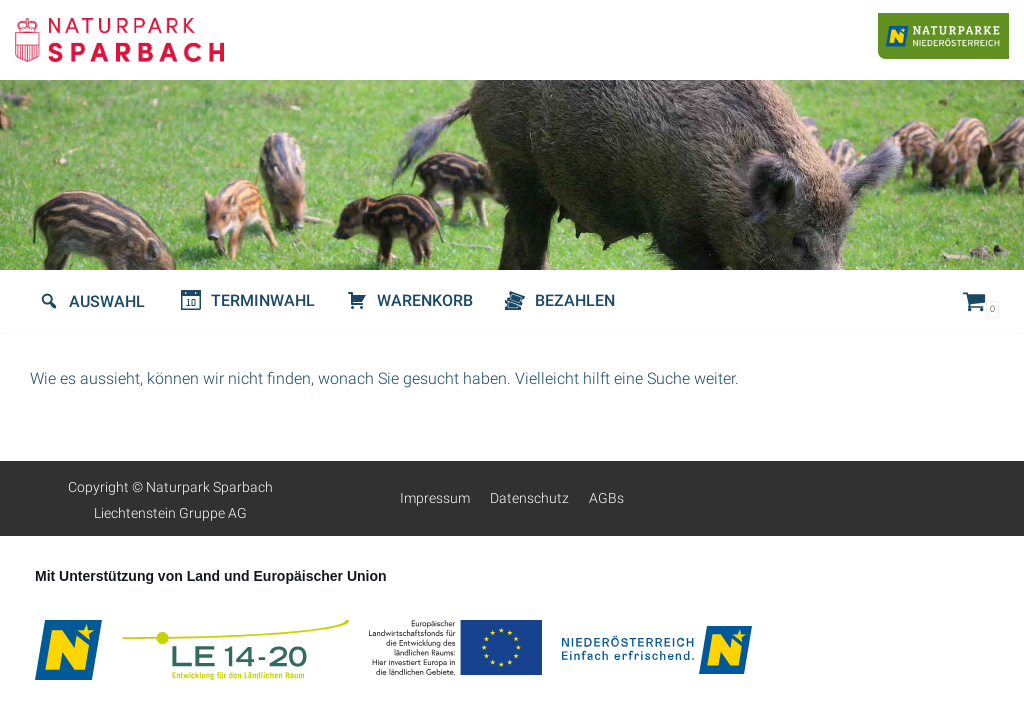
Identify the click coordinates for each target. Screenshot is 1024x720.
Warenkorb (425, 300)
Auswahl (107, 301)
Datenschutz (529, 498)
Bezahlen (575, 300)
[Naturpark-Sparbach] (119, 40)
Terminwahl (263, 300)
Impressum (435, 498)
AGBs (606, 498)
